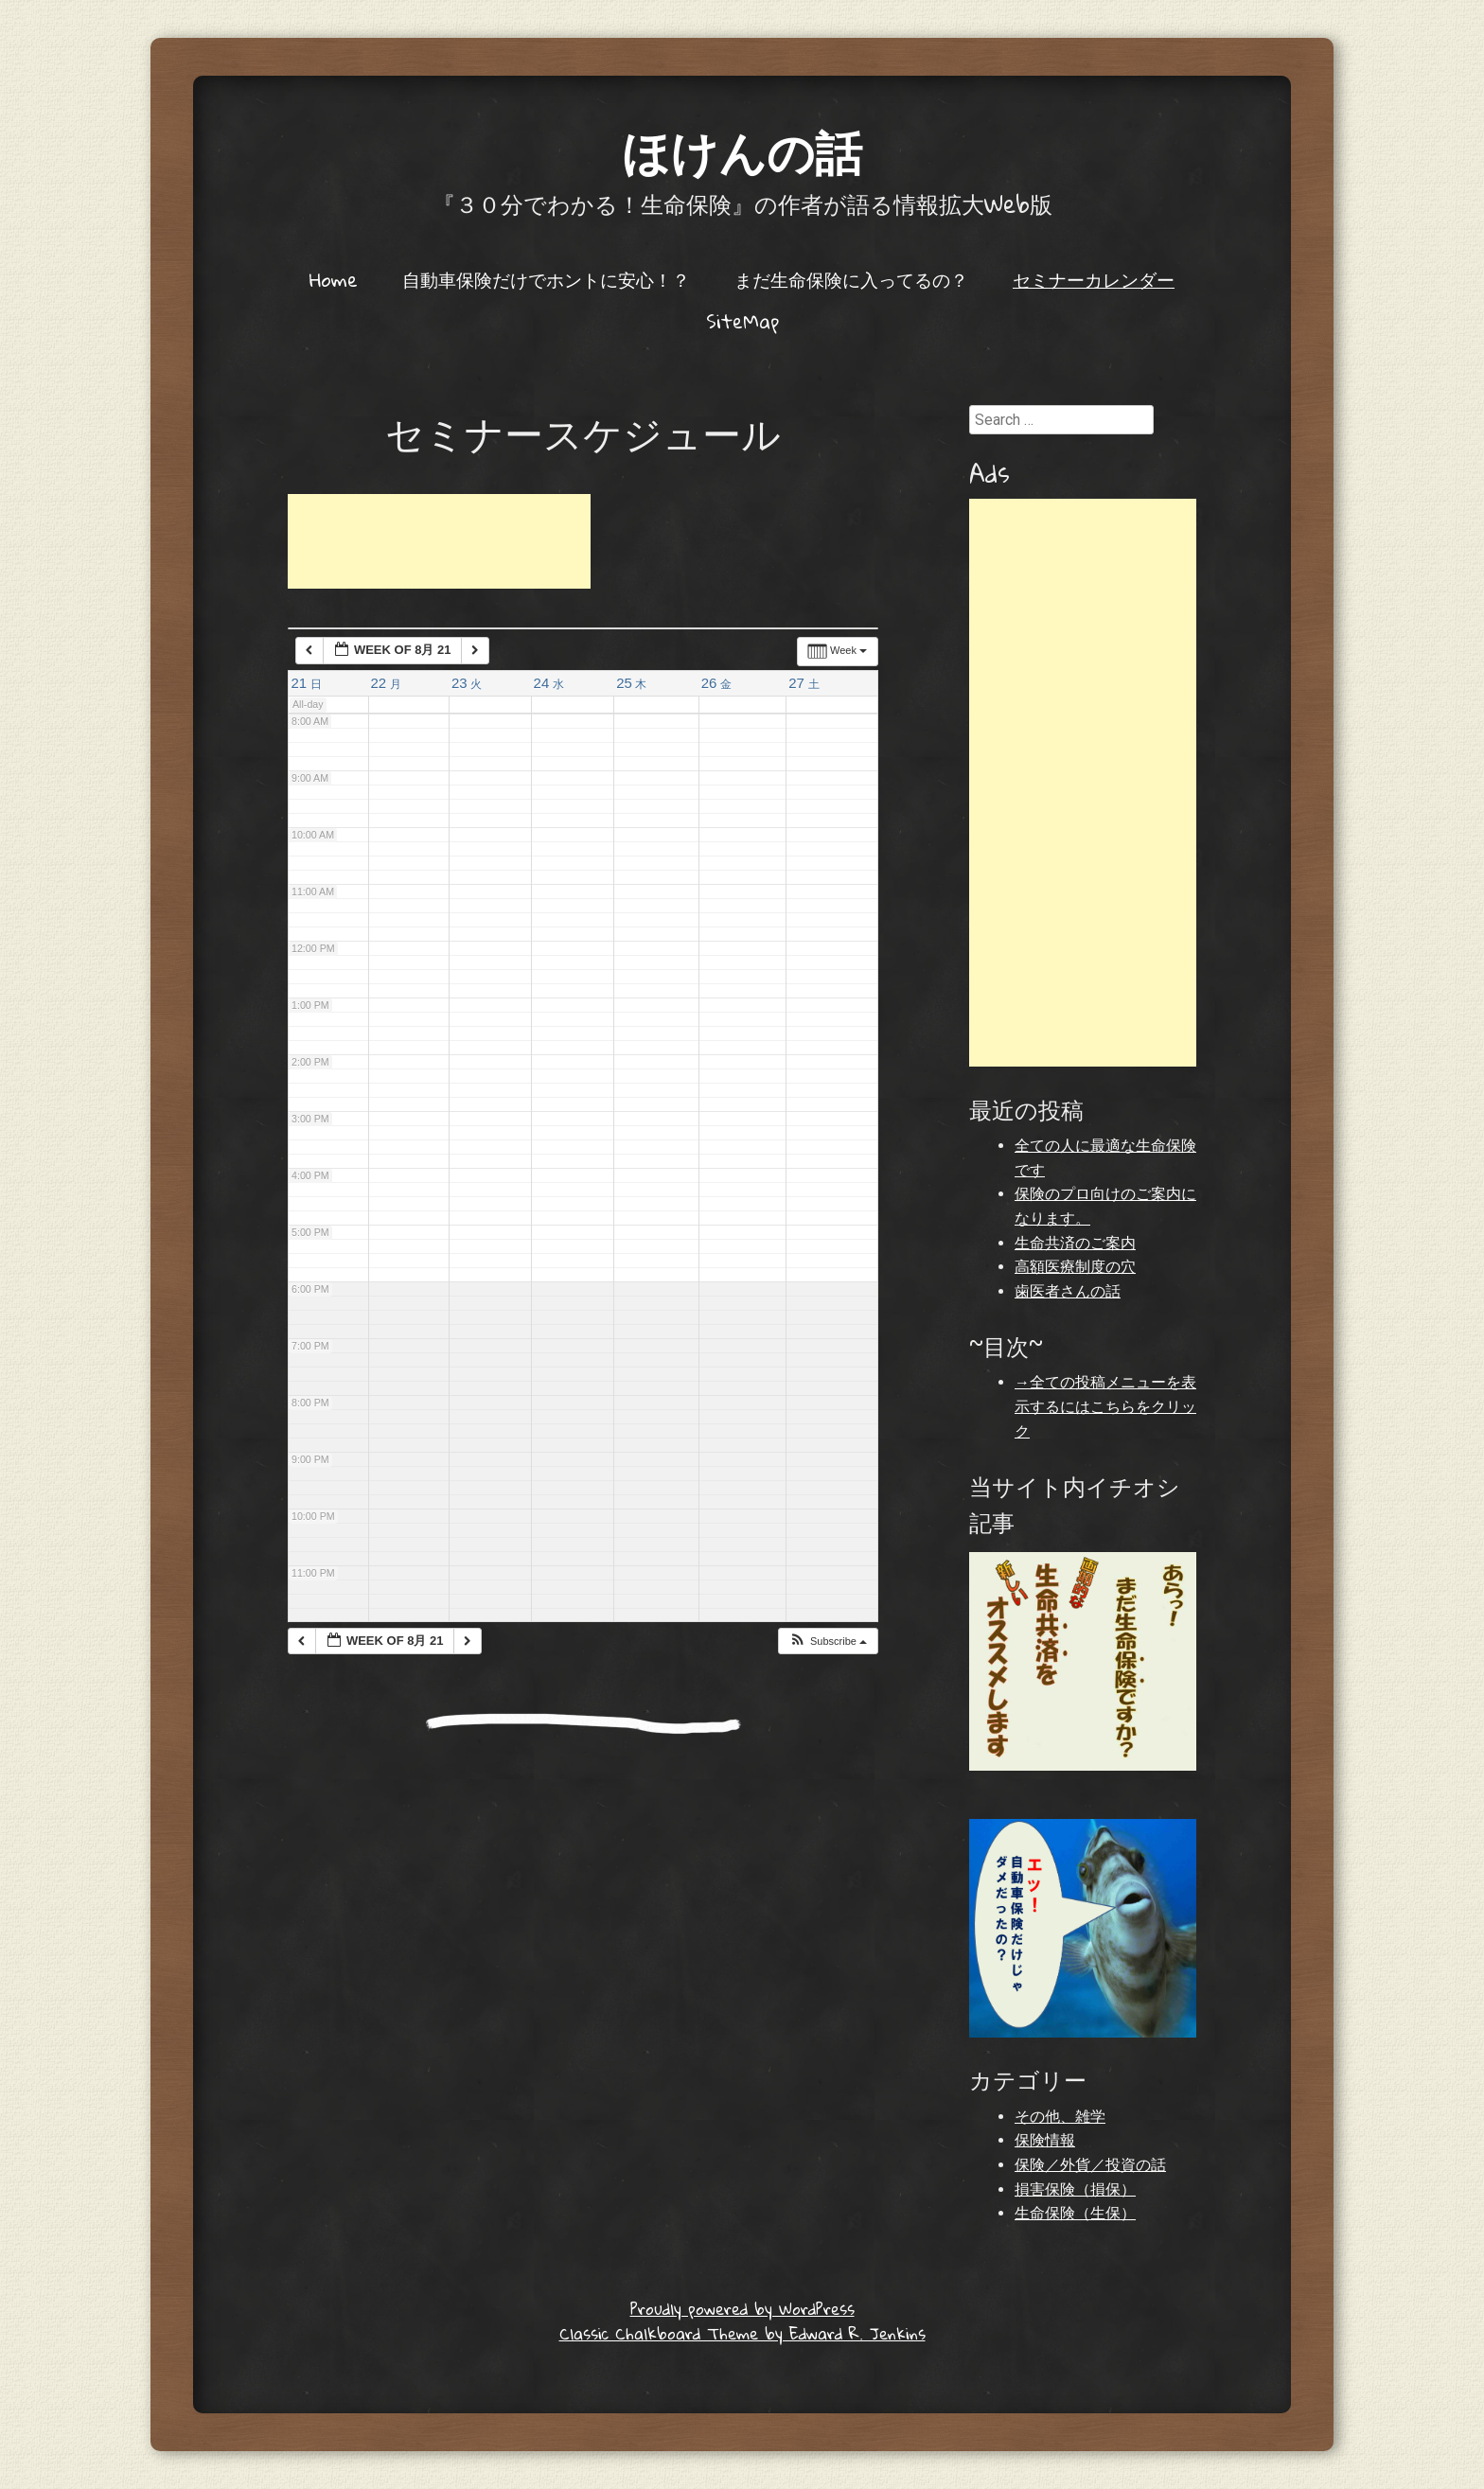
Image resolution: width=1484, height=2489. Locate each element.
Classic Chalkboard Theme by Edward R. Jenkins (742, 2333)
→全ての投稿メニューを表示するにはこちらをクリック (1105, 1406)
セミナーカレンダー (1094, 279)
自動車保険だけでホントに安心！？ (546, 279)
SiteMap (742, 321)
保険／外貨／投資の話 (1090, 2165)
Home (333, 279)
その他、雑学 (1060, 2117)
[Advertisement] (439, 541)
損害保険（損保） (1075, 2189)
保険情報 (1045, 2140)
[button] (827, 1641)
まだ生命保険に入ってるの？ (851, 279)
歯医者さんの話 (1068, 1291)
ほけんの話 (742, 151)
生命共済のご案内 (1075, 1243)
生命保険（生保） (1075, 2213)
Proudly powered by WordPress (742, 2308)
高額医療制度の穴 (1075, 1267)
